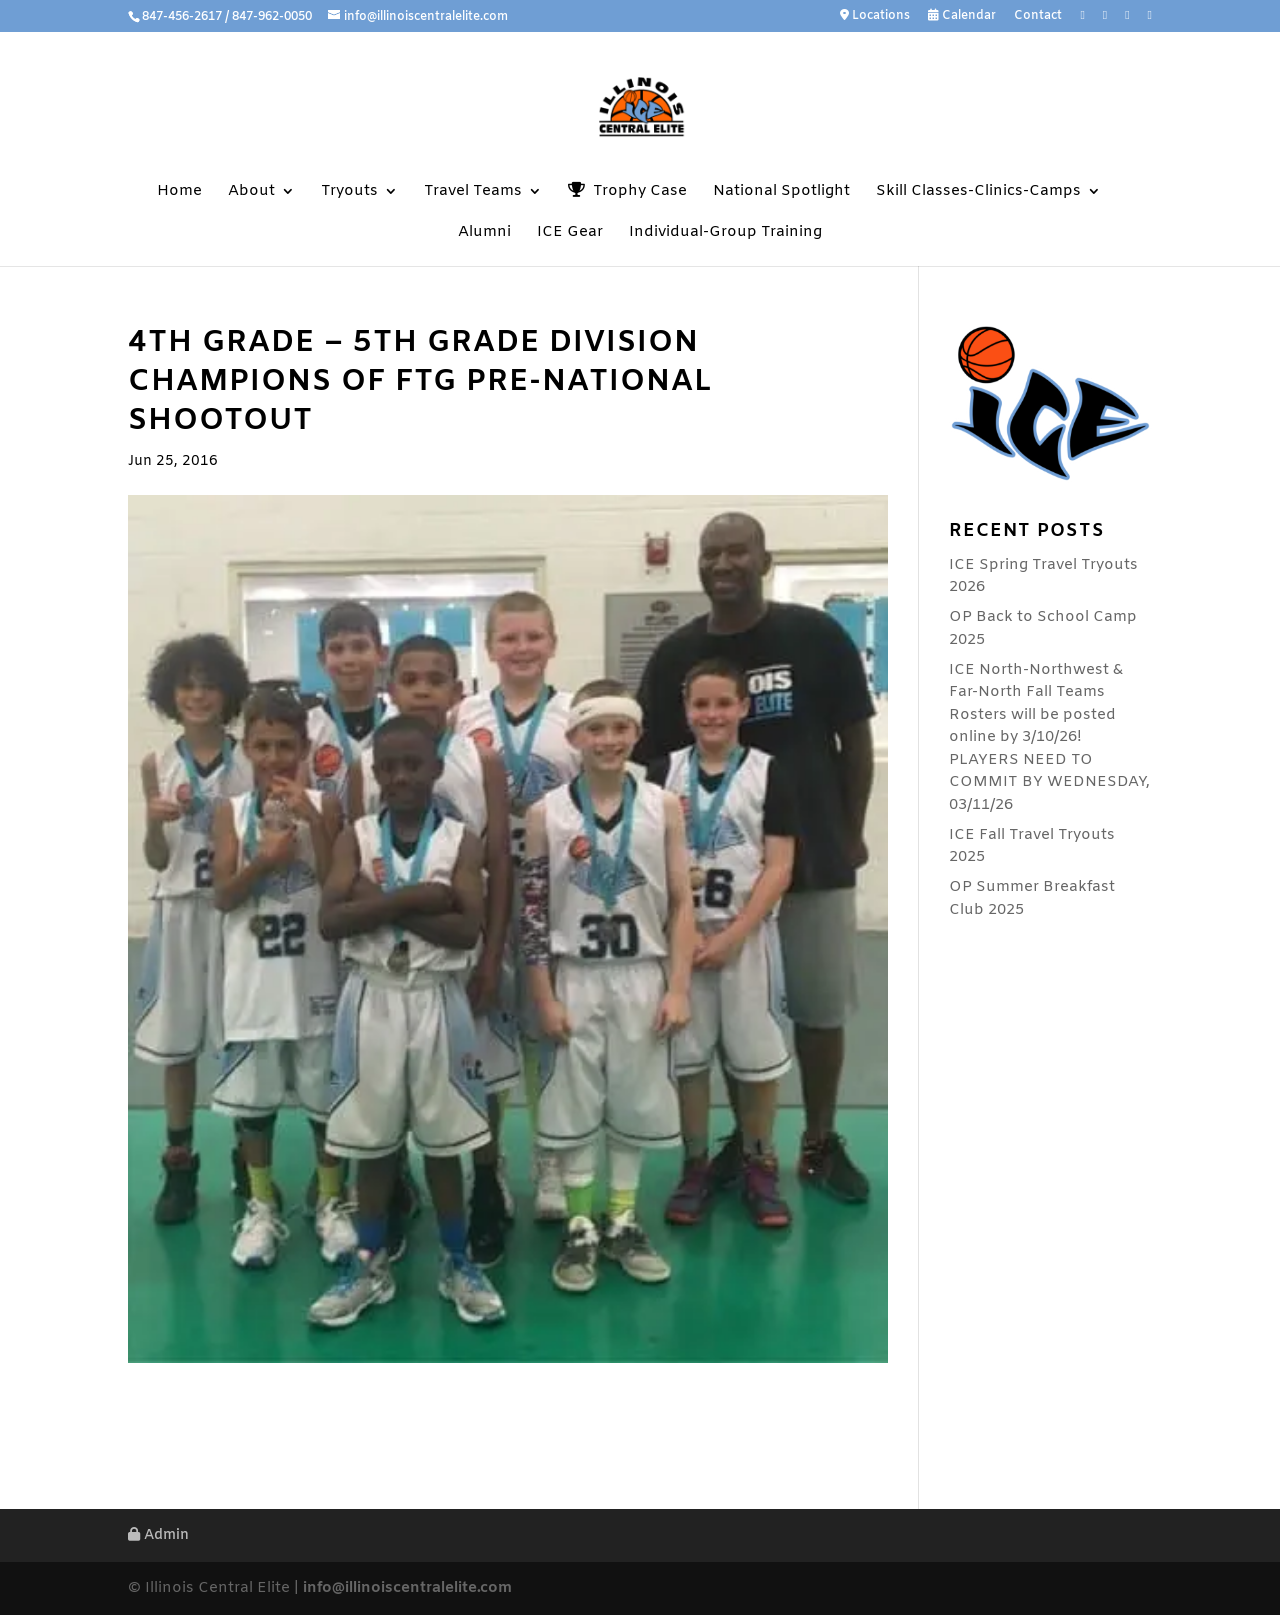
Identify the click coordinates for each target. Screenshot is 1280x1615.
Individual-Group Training (725, 233)
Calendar (962, 16)
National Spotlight (781, 192)
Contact (1038, 17)
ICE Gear (570, 233)
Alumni (484, 233)
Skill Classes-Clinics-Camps (978, 192)
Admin (158, 1535)
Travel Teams (473, 192)
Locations (875, 16)
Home (179, 192)
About (251, 192)
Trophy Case (627, 191)
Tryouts (349, 192)
